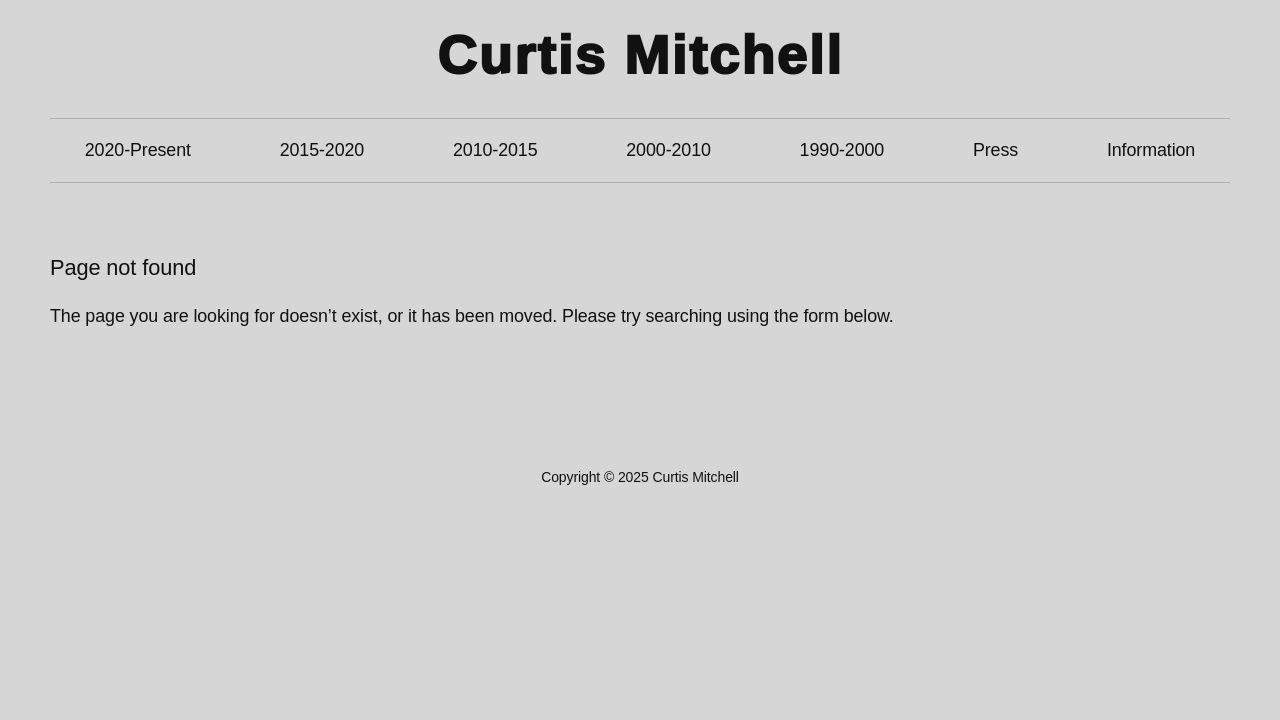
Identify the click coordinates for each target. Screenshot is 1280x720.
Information (1151, 150)
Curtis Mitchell (640, 55)
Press (995, 150)
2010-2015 (495, 150)
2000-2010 (668, 150)
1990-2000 (842, 150)
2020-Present (138, 150)
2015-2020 (322, 150)
